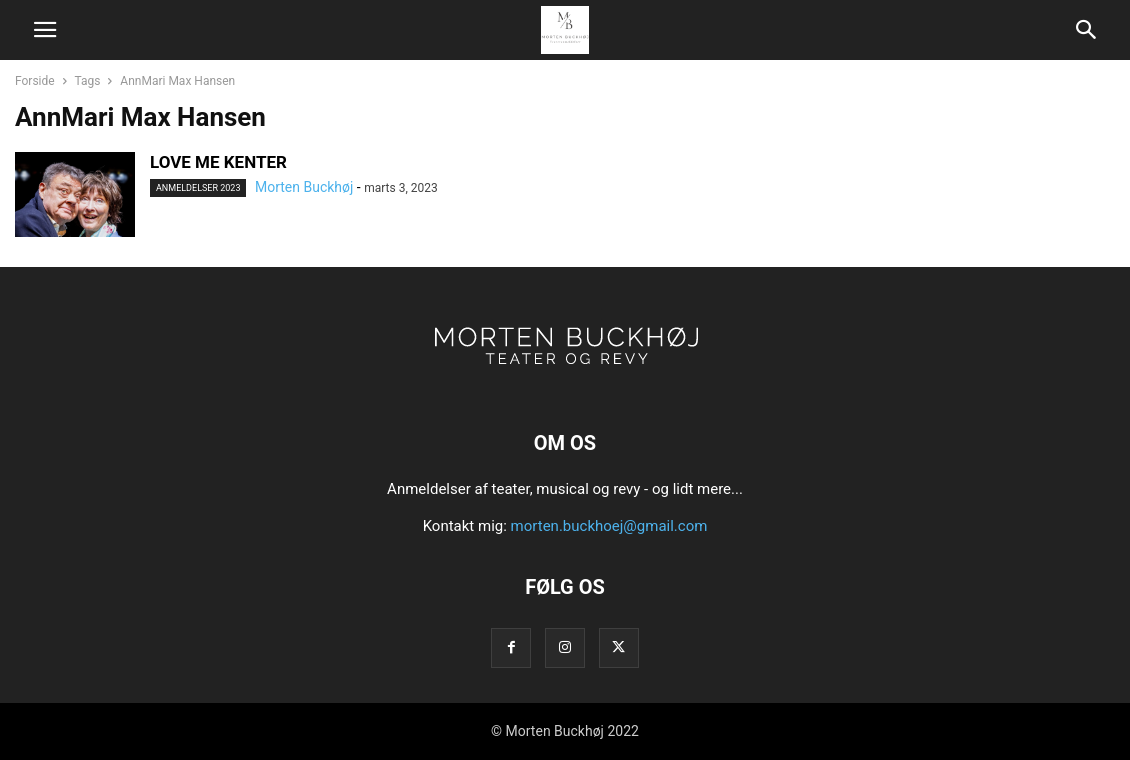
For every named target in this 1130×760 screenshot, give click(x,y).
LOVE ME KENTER (218, 162)
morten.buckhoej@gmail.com (609, 526)
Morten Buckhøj (304, 187)
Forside (35, 81)
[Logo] (565, 382)
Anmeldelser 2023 (198, 188)
